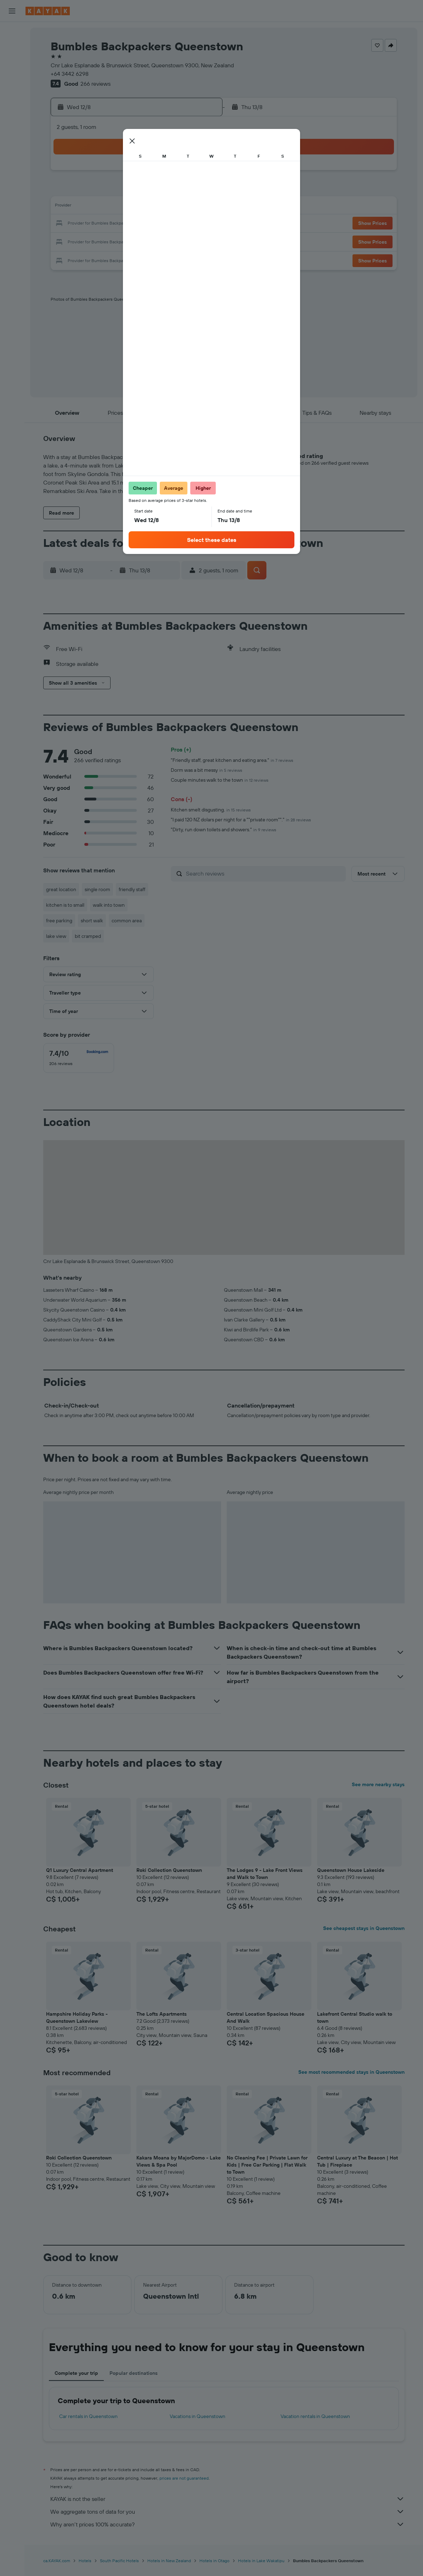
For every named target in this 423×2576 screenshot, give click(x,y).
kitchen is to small (65, 905)
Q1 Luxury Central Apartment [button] (79, 1870)
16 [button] (98, 223)
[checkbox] (78, 1058)
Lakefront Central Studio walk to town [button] (354, 2017)
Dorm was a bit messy (206, 770)
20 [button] (165, 223)
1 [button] (200, 172)
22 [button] (200, 223)
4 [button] (132, 189)
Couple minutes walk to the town (220, 780)
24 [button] (115, 240)
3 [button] (115, 189)
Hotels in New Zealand (169, 2560)
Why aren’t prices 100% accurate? (227, 2524)
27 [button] (166, 240)
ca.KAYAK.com (56, 2560)
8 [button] (200, 189)
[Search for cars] (12, 62)
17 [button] (114, 223)
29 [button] (200, 240)
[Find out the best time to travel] (12, 142)
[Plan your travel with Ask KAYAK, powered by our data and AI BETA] (12, 97)
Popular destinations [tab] (133, 2373)
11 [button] (132, 206)
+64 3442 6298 (70, 73)
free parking (59, 920)
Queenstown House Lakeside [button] (350, 1870)
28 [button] (183, 240)
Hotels (85, 2560)
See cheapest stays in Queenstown (364, 1928)
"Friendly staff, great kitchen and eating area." (232, 760)
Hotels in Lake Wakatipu (261, 2560)
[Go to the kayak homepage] (48, 11)
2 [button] (98, 189)
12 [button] (149, 206)
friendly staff (132, 889)
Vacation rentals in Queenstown (315, 2416)
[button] (12, 11)
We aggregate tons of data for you (227, 2511)
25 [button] (132, 240)
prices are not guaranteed (184, 2478)
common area (127, 920)
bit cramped (88, 936)
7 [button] (182, 189)
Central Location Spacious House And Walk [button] (265, 2017)
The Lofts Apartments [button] (161, 2014)
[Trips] (12, 177)
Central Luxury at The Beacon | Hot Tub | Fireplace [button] (357, 2161)
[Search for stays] (12, 47)
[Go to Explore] (12, 112)
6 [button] (166, 189)
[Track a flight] (12, 127)
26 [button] (149, 240)
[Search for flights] (12, 33)
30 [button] (97, 257)
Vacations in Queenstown (197, 2416)
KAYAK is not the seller (227, 2499)
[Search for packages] (12, 77)
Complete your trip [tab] (76, 2373)
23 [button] (98, 240)
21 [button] (183, 223)
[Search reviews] (264, 873)
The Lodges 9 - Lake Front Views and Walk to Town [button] (265, 1873)
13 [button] (166, 206)
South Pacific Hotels (119, 2560)
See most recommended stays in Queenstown (351, 2072)
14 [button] (183, 206)
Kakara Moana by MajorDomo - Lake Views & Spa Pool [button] (178, 2161)
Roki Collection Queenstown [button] (169, 1870)
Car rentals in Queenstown (88, 2416)
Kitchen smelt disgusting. (211, 809)
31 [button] (115, 257)
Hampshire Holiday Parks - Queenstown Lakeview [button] (77, 2017)
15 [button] (200, 206)
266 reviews (95, 83)
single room (97, 889)
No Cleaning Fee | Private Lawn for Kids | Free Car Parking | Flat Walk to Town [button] (267, 2165)
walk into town (109, 905)
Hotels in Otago (214, 2560)
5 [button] (149, 189)
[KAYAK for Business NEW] (12, 157)
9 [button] (98, 206)
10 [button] (115, 206)
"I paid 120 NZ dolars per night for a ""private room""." (241, 819)
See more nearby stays (378, 1784)
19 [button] (149, 223)
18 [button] (132, 223)
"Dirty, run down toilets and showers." (223, 829)
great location (61, 889)
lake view (56, 936)
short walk (92, 920)
